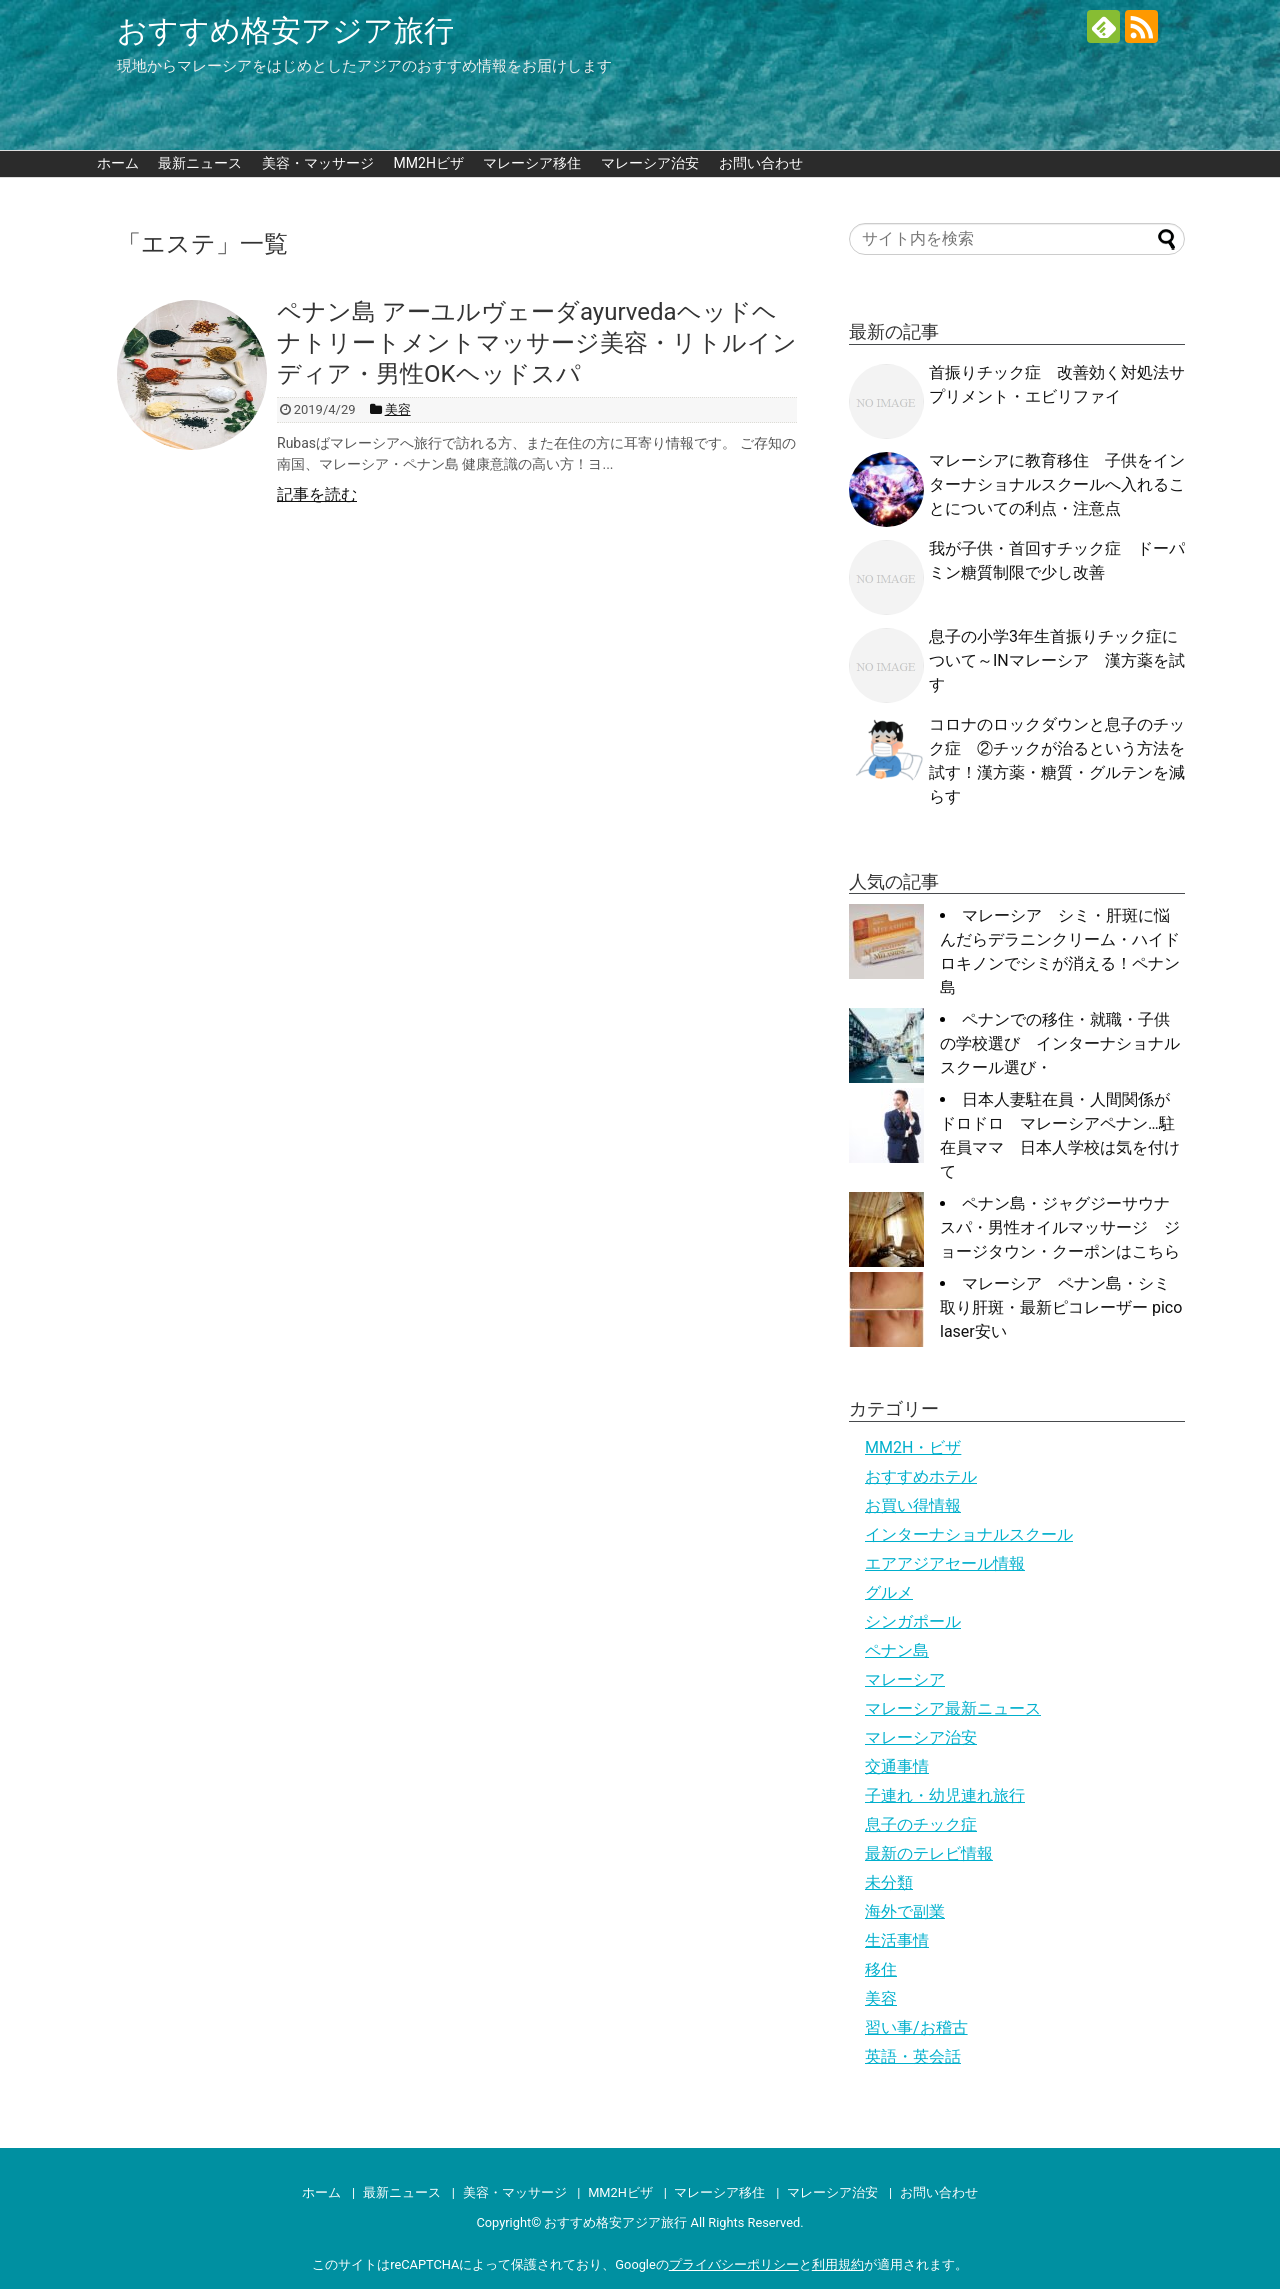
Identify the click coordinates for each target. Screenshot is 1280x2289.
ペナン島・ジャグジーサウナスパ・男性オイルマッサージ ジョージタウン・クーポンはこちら (1060, 1227)
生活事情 (897, 1940)
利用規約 (838, 2264)
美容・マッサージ (318, 163)
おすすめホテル (921, 1476)
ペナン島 (897, 1650)
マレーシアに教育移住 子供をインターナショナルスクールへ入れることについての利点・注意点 (1057, 484)
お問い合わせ (761, 163)
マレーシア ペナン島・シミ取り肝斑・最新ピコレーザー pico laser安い (1061, 1307)
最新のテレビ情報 (929, 1853)
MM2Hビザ (429, 163)
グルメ (889, 1592)
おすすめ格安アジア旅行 (285, 30)
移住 (881, 1969)
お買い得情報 (913, 1505)
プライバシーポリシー (734, 2264)
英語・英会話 (913, 2056)
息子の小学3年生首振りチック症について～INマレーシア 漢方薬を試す (1057, 660)
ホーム (118, 163)
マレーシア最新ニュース (953, 1708)
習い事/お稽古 (916, 2027)
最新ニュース (200, 163)
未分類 (889, 1882)
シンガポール (913, 1621)
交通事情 (897, 1766)
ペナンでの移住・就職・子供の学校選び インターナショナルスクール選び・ (1060, 1043)
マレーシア (905, 1679)
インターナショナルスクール (969, 1534)
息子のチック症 (921, 1824)
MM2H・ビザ (913, 1447)
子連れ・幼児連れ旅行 (945, 1795)
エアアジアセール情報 (945, 1563)
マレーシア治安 (650, 163)
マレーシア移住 (532, 163)
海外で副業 (905, 1911)
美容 (881, 1998)
